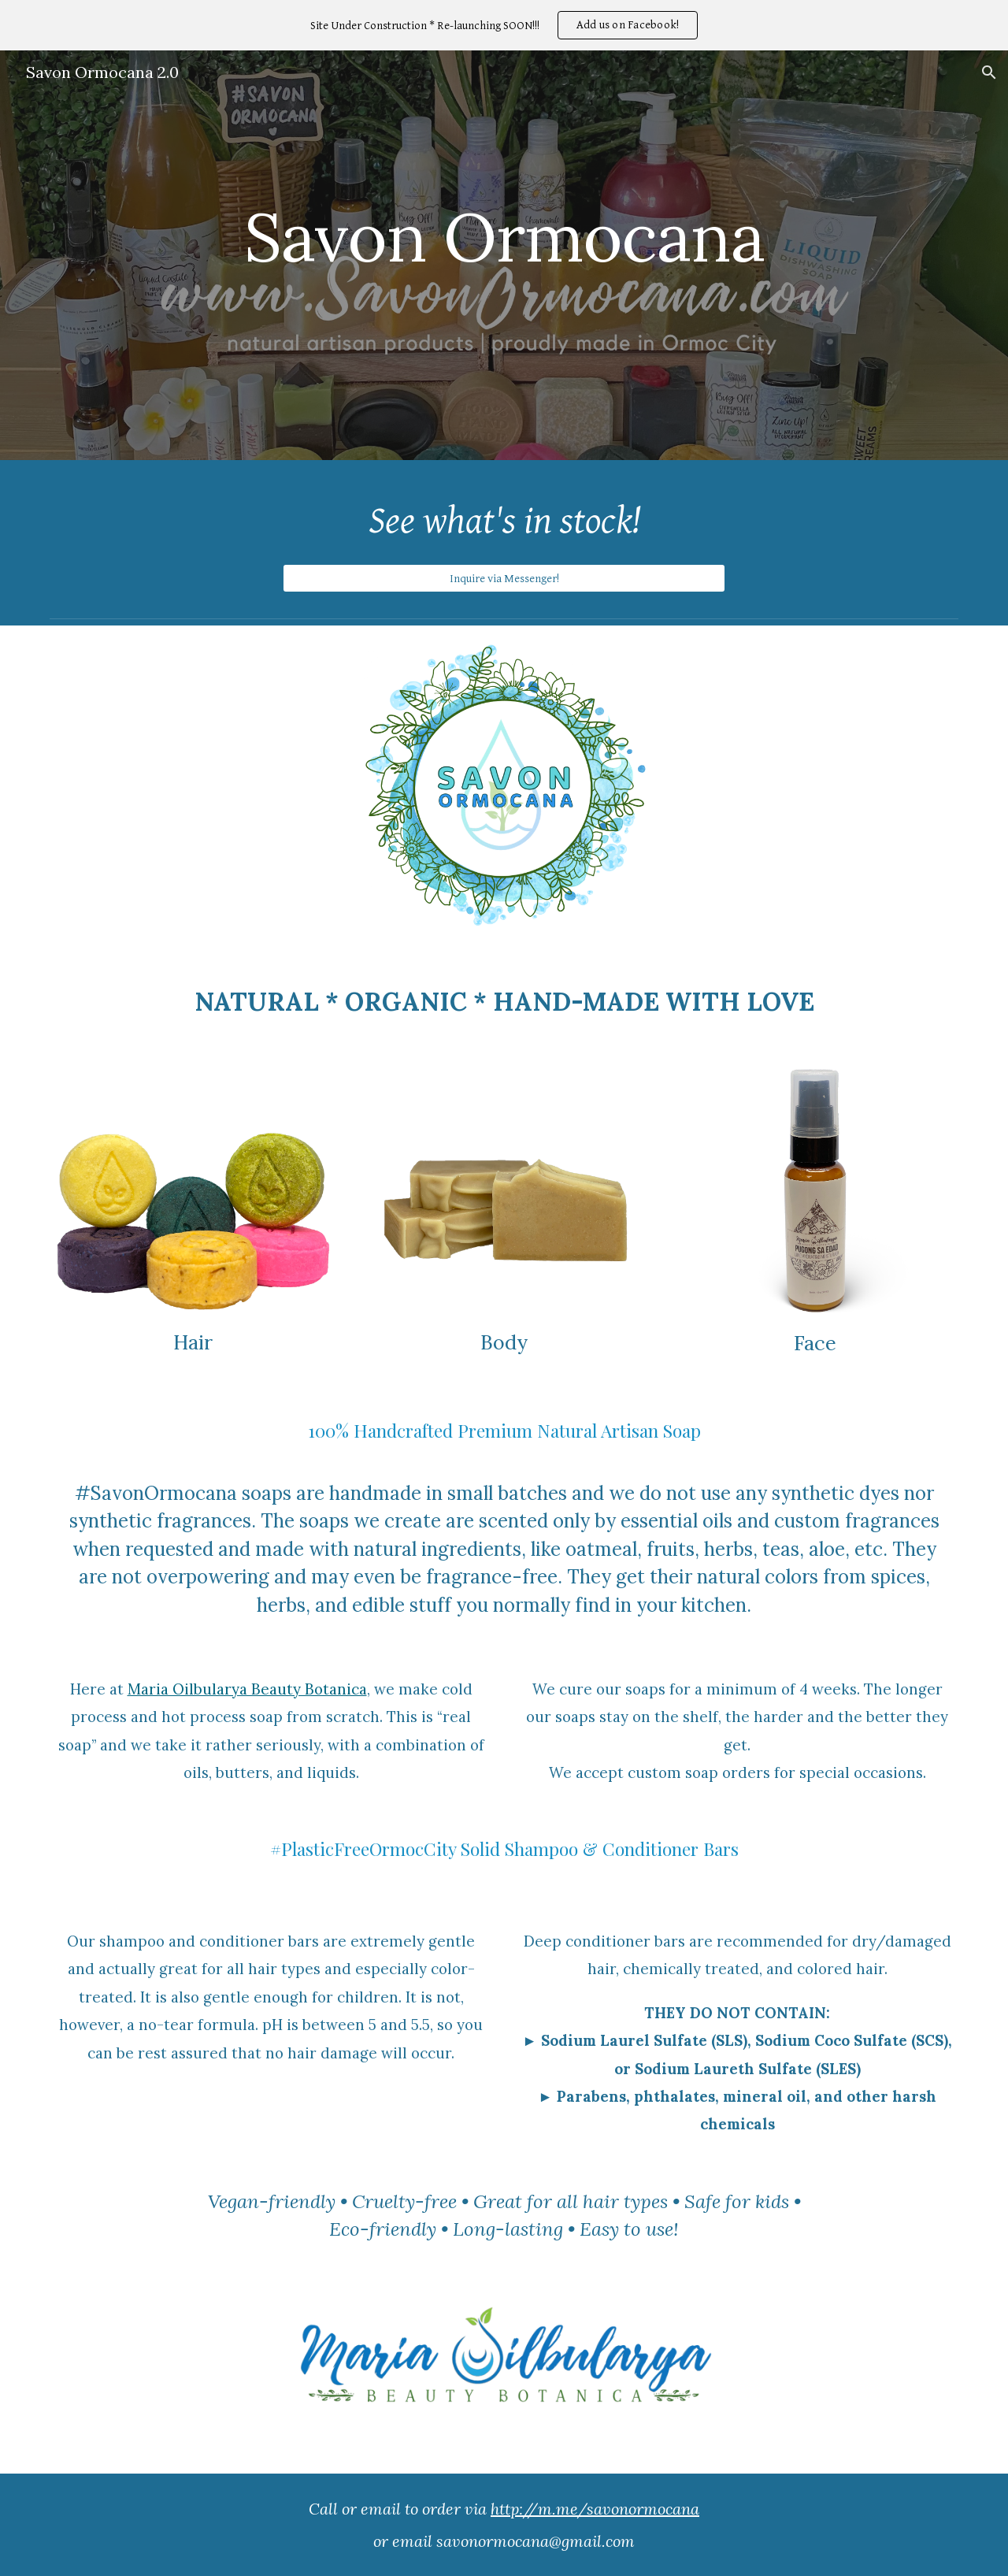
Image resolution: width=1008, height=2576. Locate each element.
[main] (504, 243)
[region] (504, 25)
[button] (989, 72)
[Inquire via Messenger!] (504, 578)
